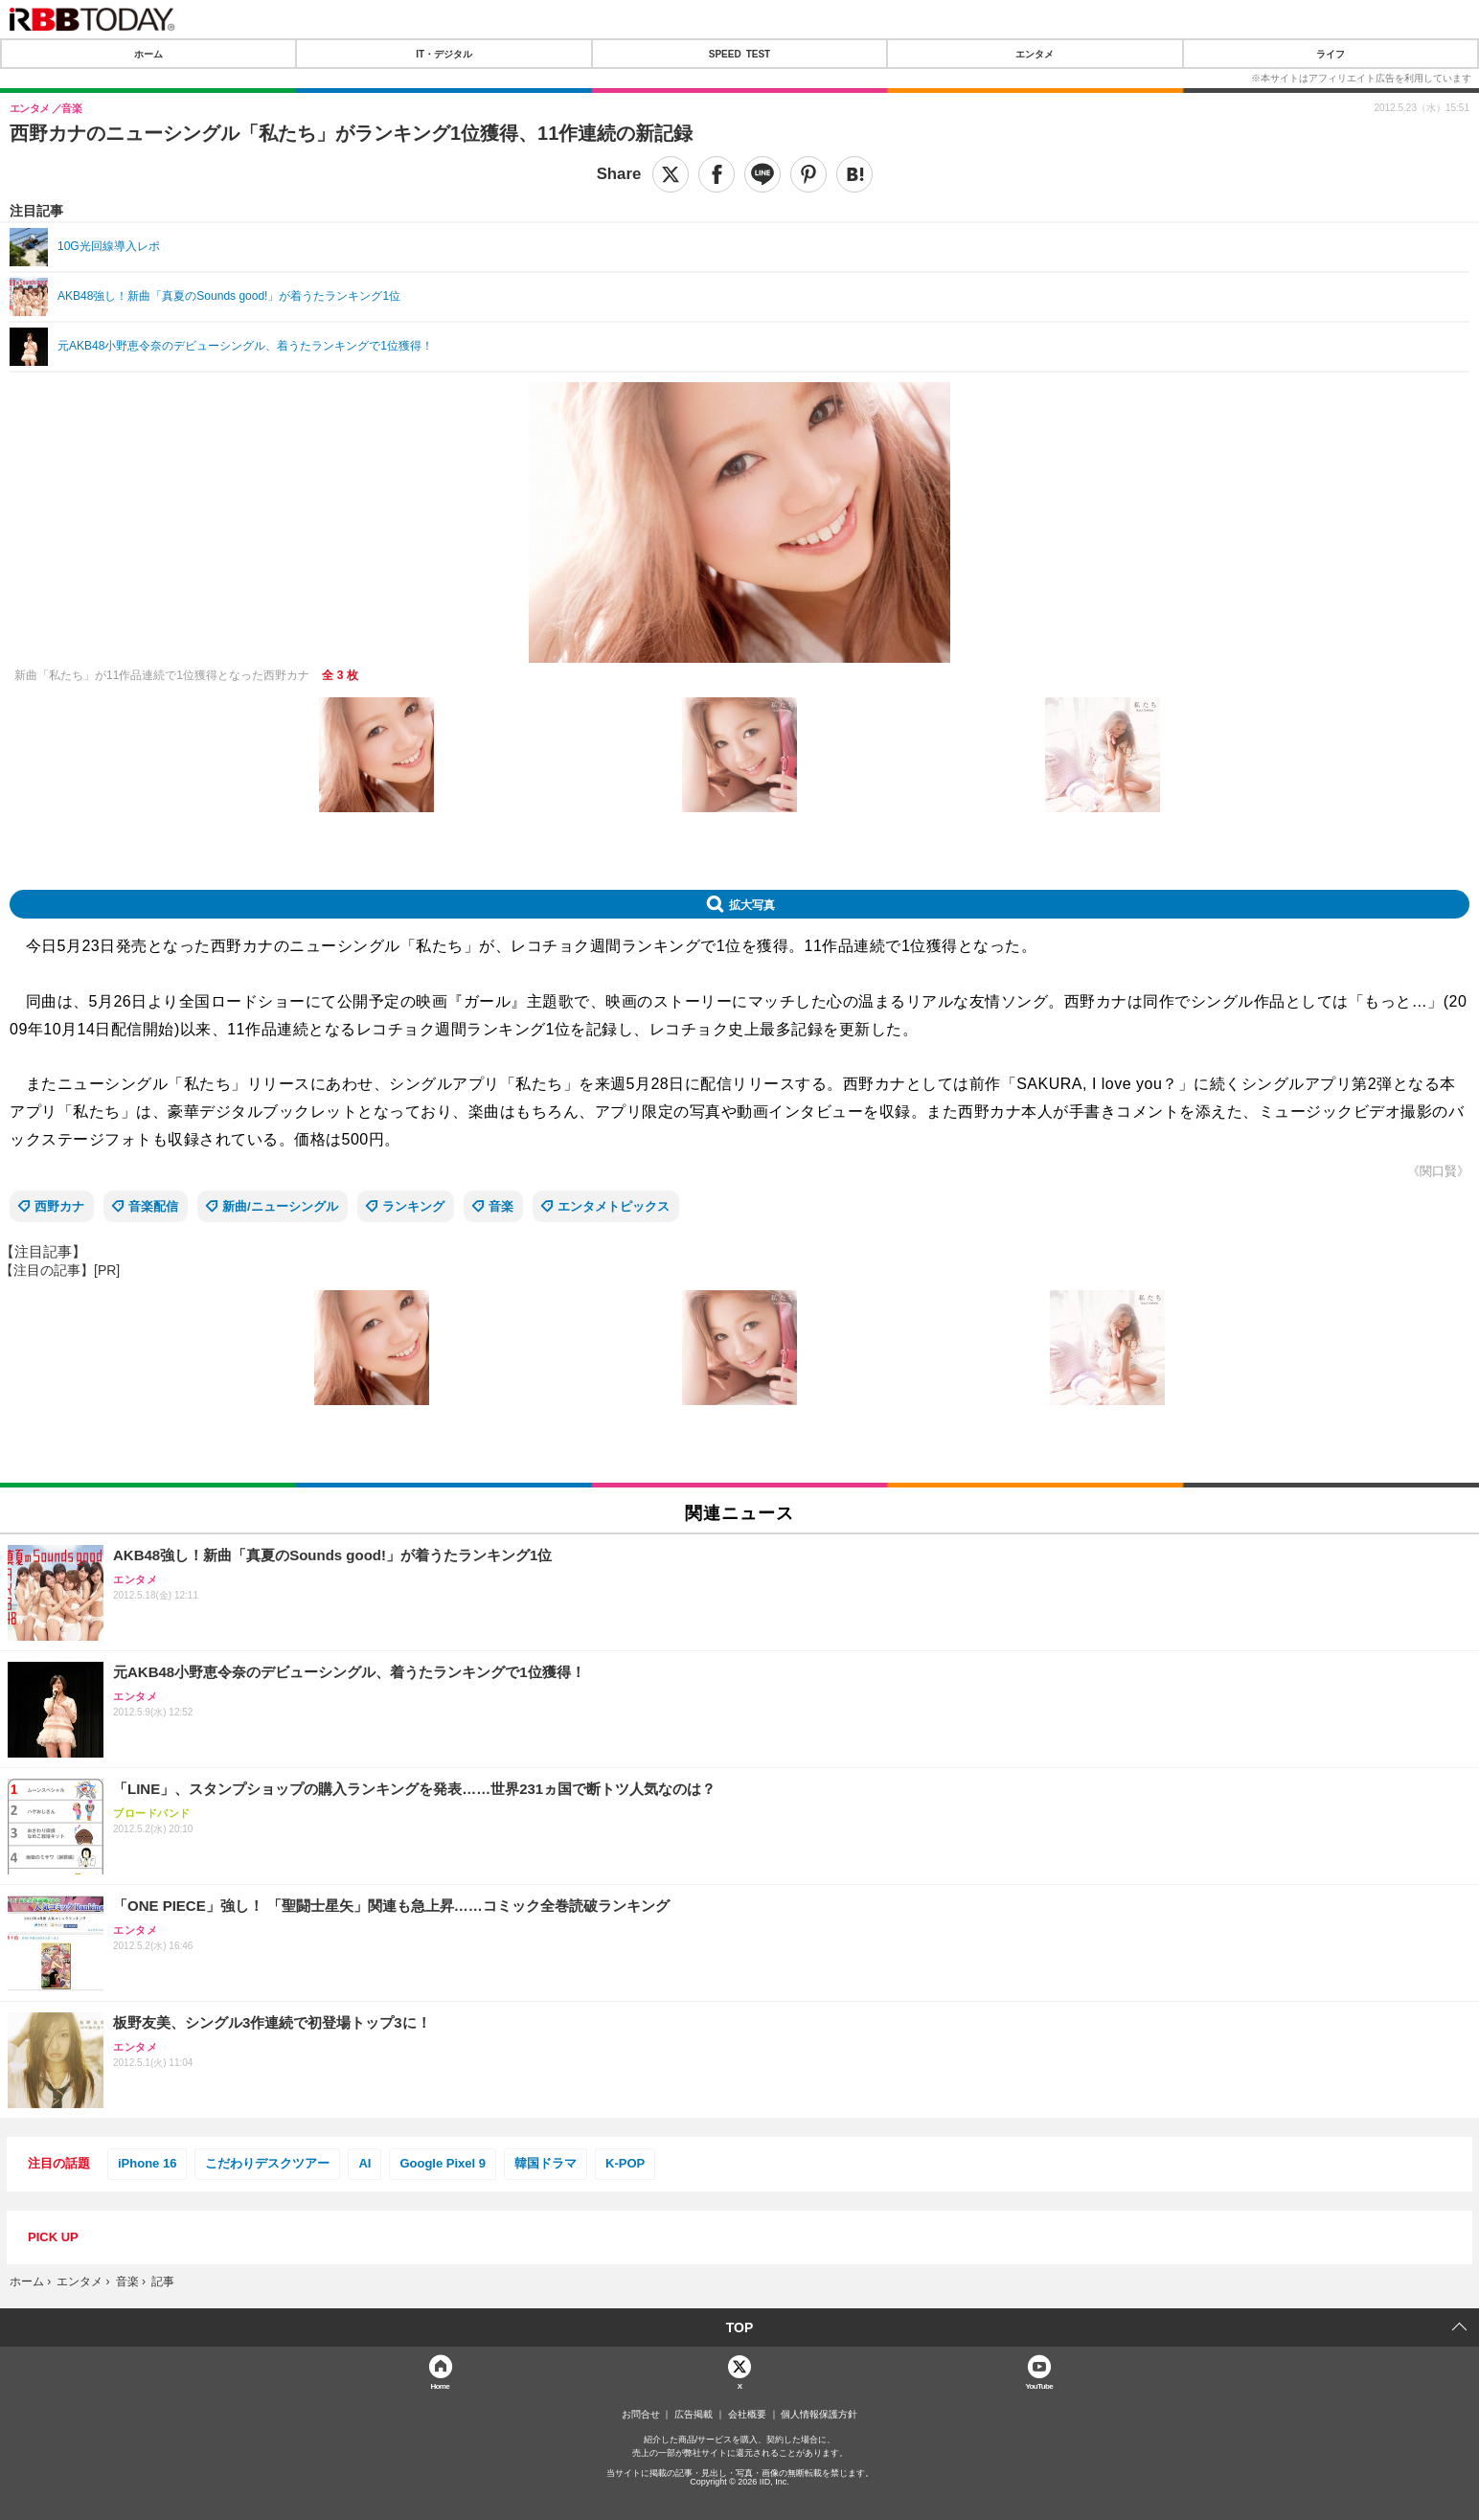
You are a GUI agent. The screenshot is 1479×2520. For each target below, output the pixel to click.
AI (364, 2163)
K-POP (625, 2163)
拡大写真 (752, 904)
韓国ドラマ (545, 2163)
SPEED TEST (739, 53)
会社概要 (747, 2414)
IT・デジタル (444, 53)
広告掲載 (693, 2414)
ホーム (148, 53)
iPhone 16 (147, 2163)
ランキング (413, 1206)
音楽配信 (153, 1206)
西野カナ (59, 1206)
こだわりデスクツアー (267, 2163)
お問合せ (641, 2414)
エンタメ (1034, 53)
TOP (740, 2327)
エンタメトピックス (613, 1206)
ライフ (1330, 53)
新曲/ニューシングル (280, 1206)
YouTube (1039, 2385)
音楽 (501, 1206)
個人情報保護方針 (819, 2414)
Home (439, 2385)
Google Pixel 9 (442, 2163)
